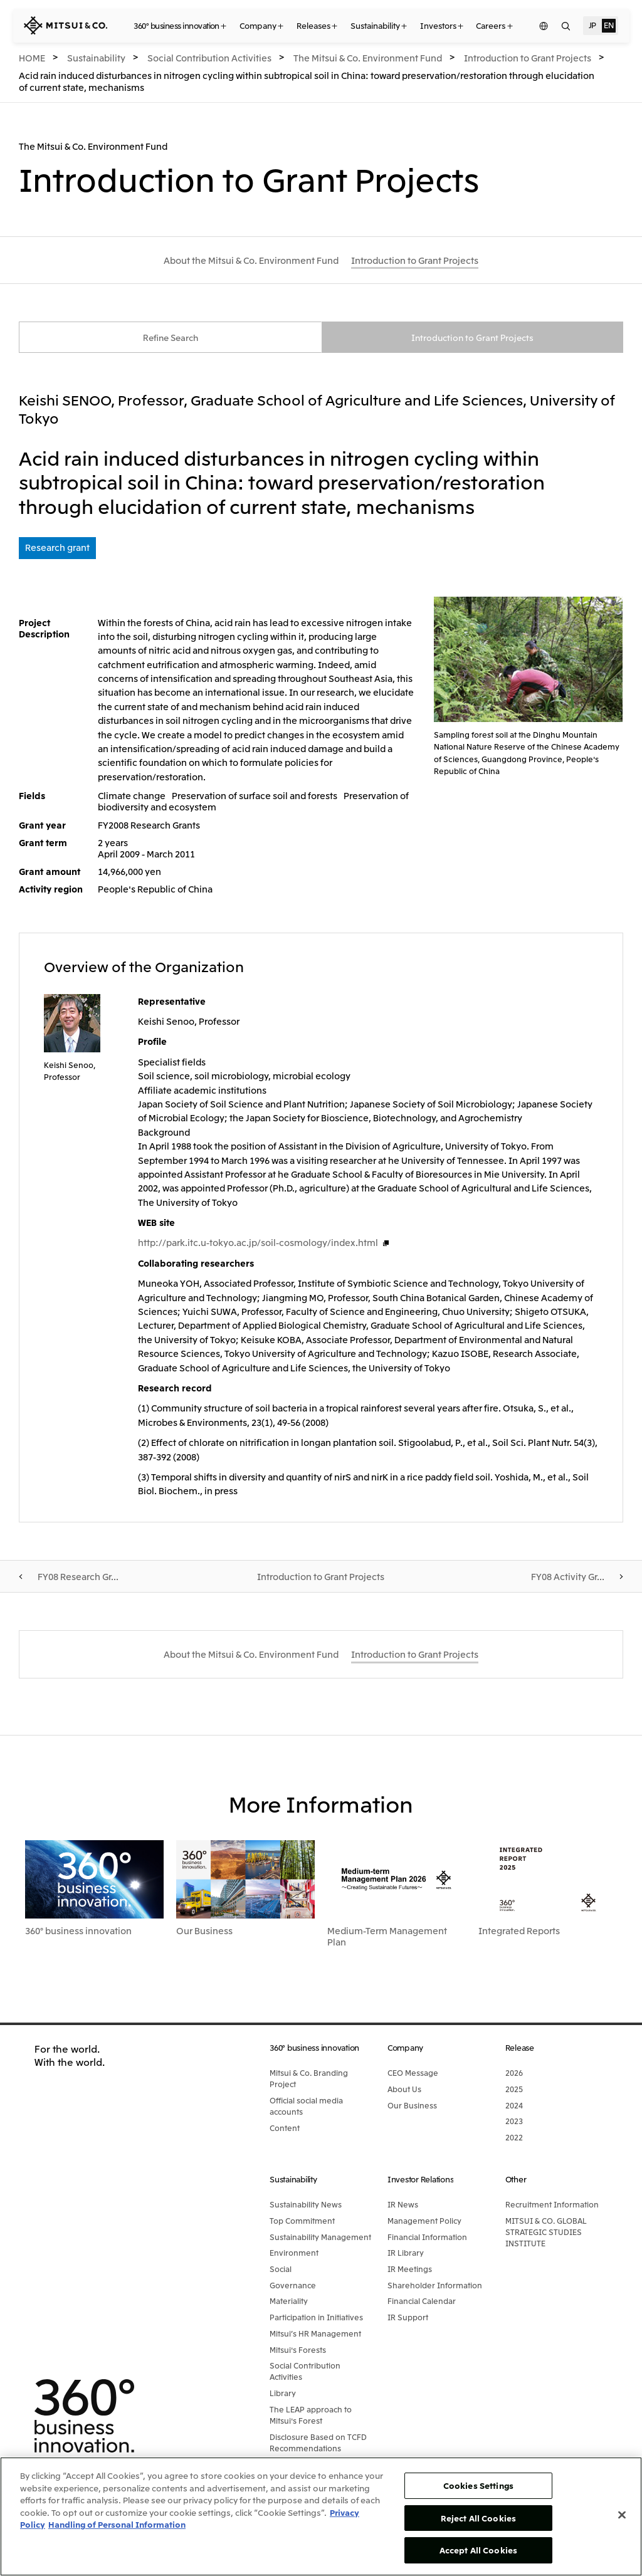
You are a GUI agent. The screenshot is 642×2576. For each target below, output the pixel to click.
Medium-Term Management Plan (387, 1937)
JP (593, 25)
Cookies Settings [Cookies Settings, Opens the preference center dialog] (478, 2485)
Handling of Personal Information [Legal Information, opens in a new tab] (117, 2524)
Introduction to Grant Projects (472, 338)
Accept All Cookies (478, 2550)
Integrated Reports (519, 1931)
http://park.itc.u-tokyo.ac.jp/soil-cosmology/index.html (258, 1243)
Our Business (204, 1931)
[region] (321, 2516)
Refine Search (170, 338)
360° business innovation (78, 1931)
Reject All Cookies (478, 2518)
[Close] (622, 2515)
